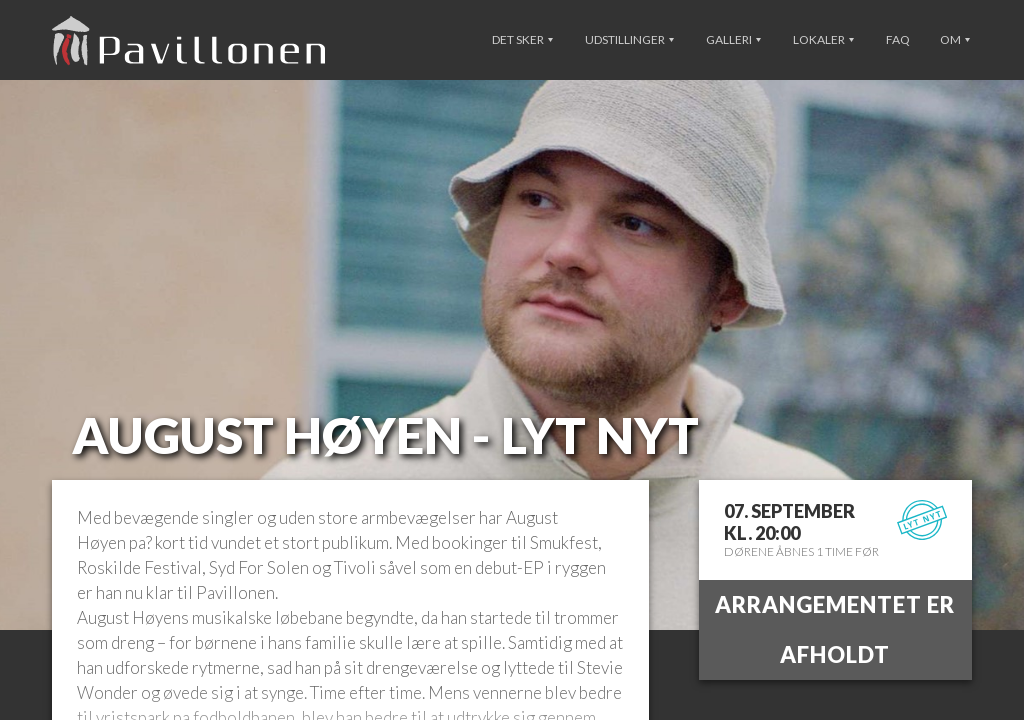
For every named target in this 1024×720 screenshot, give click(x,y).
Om (955, 39)
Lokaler (823, 39)
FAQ (898, 39)
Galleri (733, 39)
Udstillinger (629, 39)
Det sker (522, 39)
